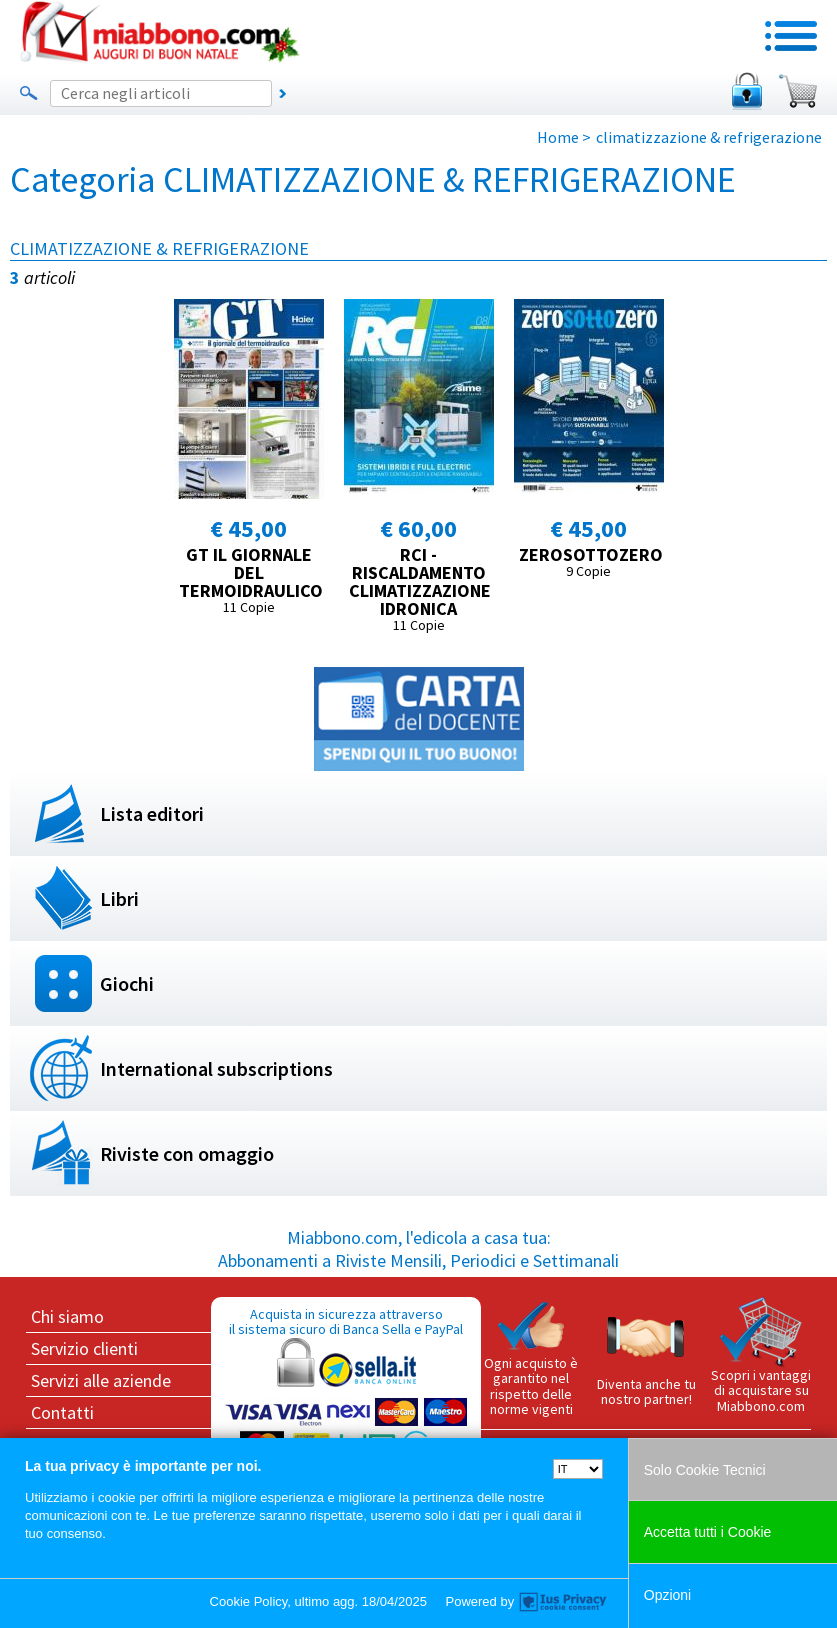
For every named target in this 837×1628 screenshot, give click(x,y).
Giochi (127, 983)
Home (558, 137)
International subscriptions (216, 1068)
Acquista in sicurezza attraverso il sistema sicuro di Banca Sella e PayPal (346, 1400)
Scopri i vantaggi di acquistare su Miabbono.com (761, 1356)
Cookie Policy (249, 1601)
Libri (119, 898)
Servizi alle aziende (101, 1380)
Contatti (62, 1412)
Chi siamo (67, 1316)
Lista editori (152, 813)
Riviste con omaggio (187, 1153)
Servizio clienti (84, 1348)
